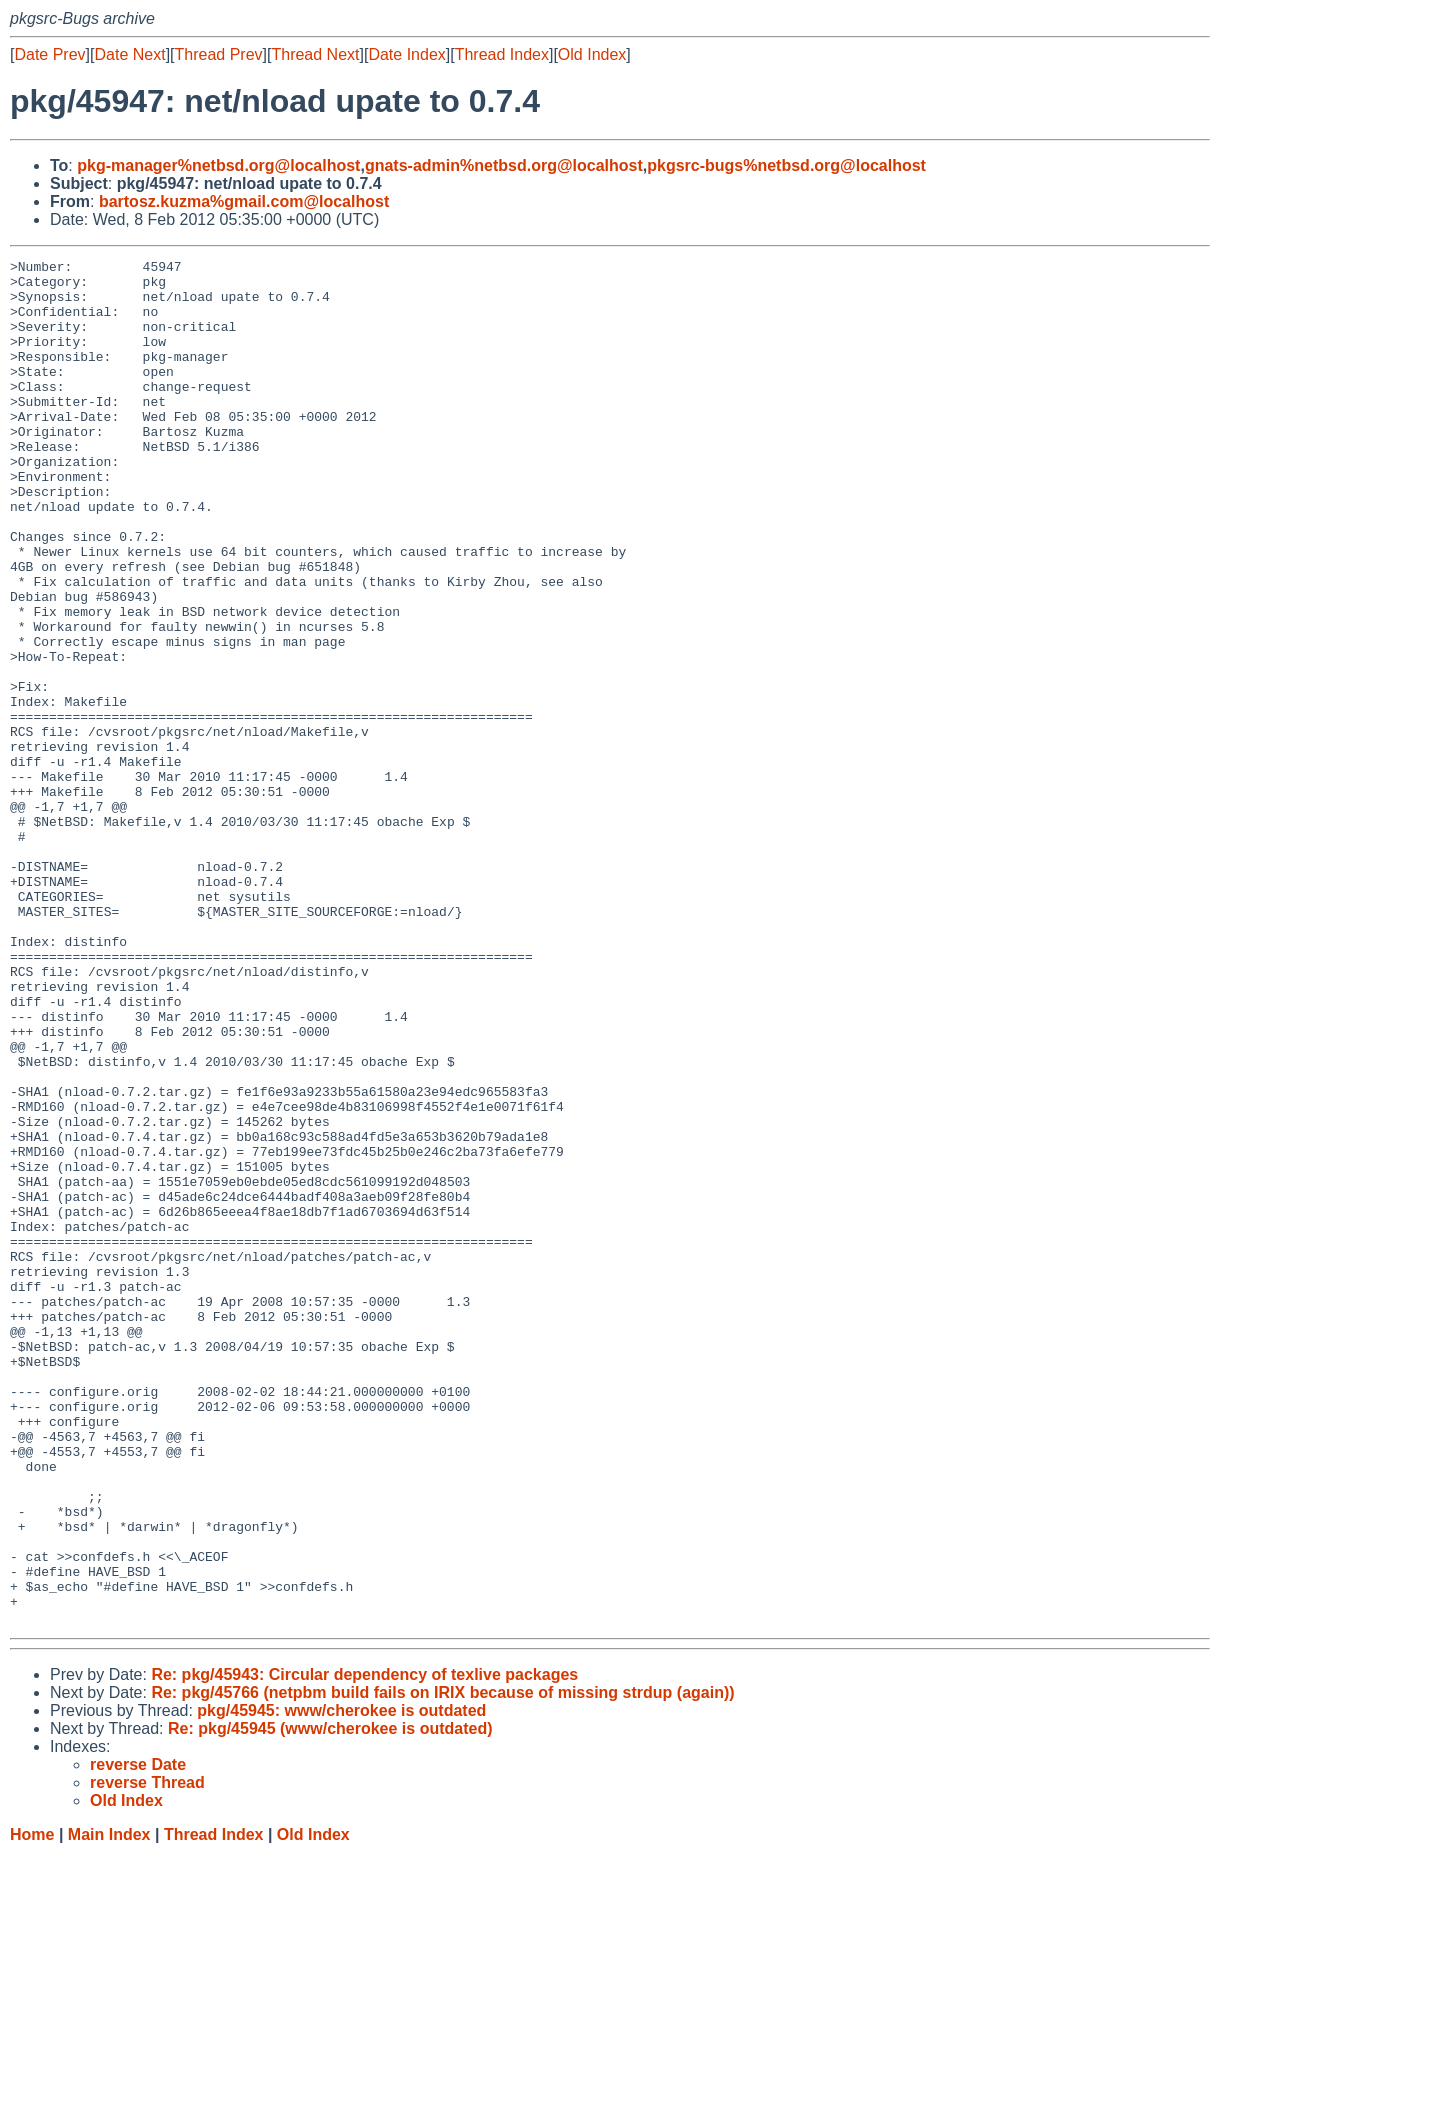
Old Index (592, 54)
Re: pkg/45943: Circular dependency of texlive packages (364, 1947)
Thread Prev (219, 54)
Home (32, 2107)
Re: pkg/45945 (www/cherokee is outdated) (330, 2001)
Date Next (129, 54)
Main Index (109, 2107)
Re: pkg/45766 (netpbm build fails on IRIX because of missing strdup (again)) (442, 1965)
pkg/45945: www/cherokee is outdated (341, 1983)
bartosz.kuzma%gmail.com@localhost (244, 201)
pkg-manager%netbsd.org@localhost (218, 165)
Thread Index (502, 54)
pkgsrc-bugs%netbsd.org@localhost (786, 165)
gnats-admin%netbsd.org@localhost (504, 165)
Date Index (406, 54)
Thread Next (315, 54)
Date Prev (49, 54)
